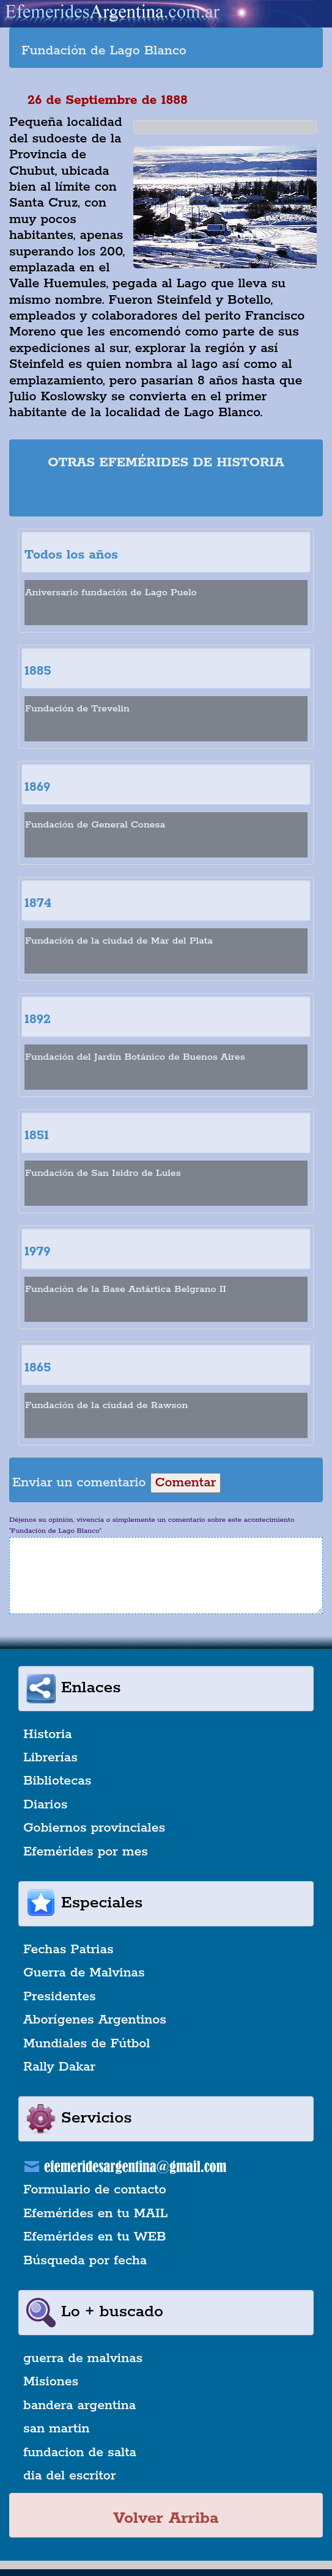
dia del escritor (69, 2475)
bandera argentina (79, 2405)
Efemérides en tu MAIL (95, 2213)
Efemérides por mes (85, 1851)
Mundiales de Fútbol (86, 2043)
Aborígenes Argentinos (94, 2019)
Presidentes (59, 1996)
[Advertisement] (166, 495)
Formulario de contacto (94, 2189)
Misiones (50, 2381)
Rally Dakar (59, 2066)
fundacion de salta (79, 2452)
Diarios (45, 1804)
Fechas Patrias (68, 1949)
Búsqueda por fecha (85, 2260)
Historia (47, 1734)
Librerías (50, 1757)
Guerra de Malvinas (84, 1972)
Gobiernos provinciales (94, 1828)
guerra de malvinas (82, 2358)
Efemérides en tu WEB (94, 2236)
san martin (56, 2428)
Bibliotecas (57, 1780)
